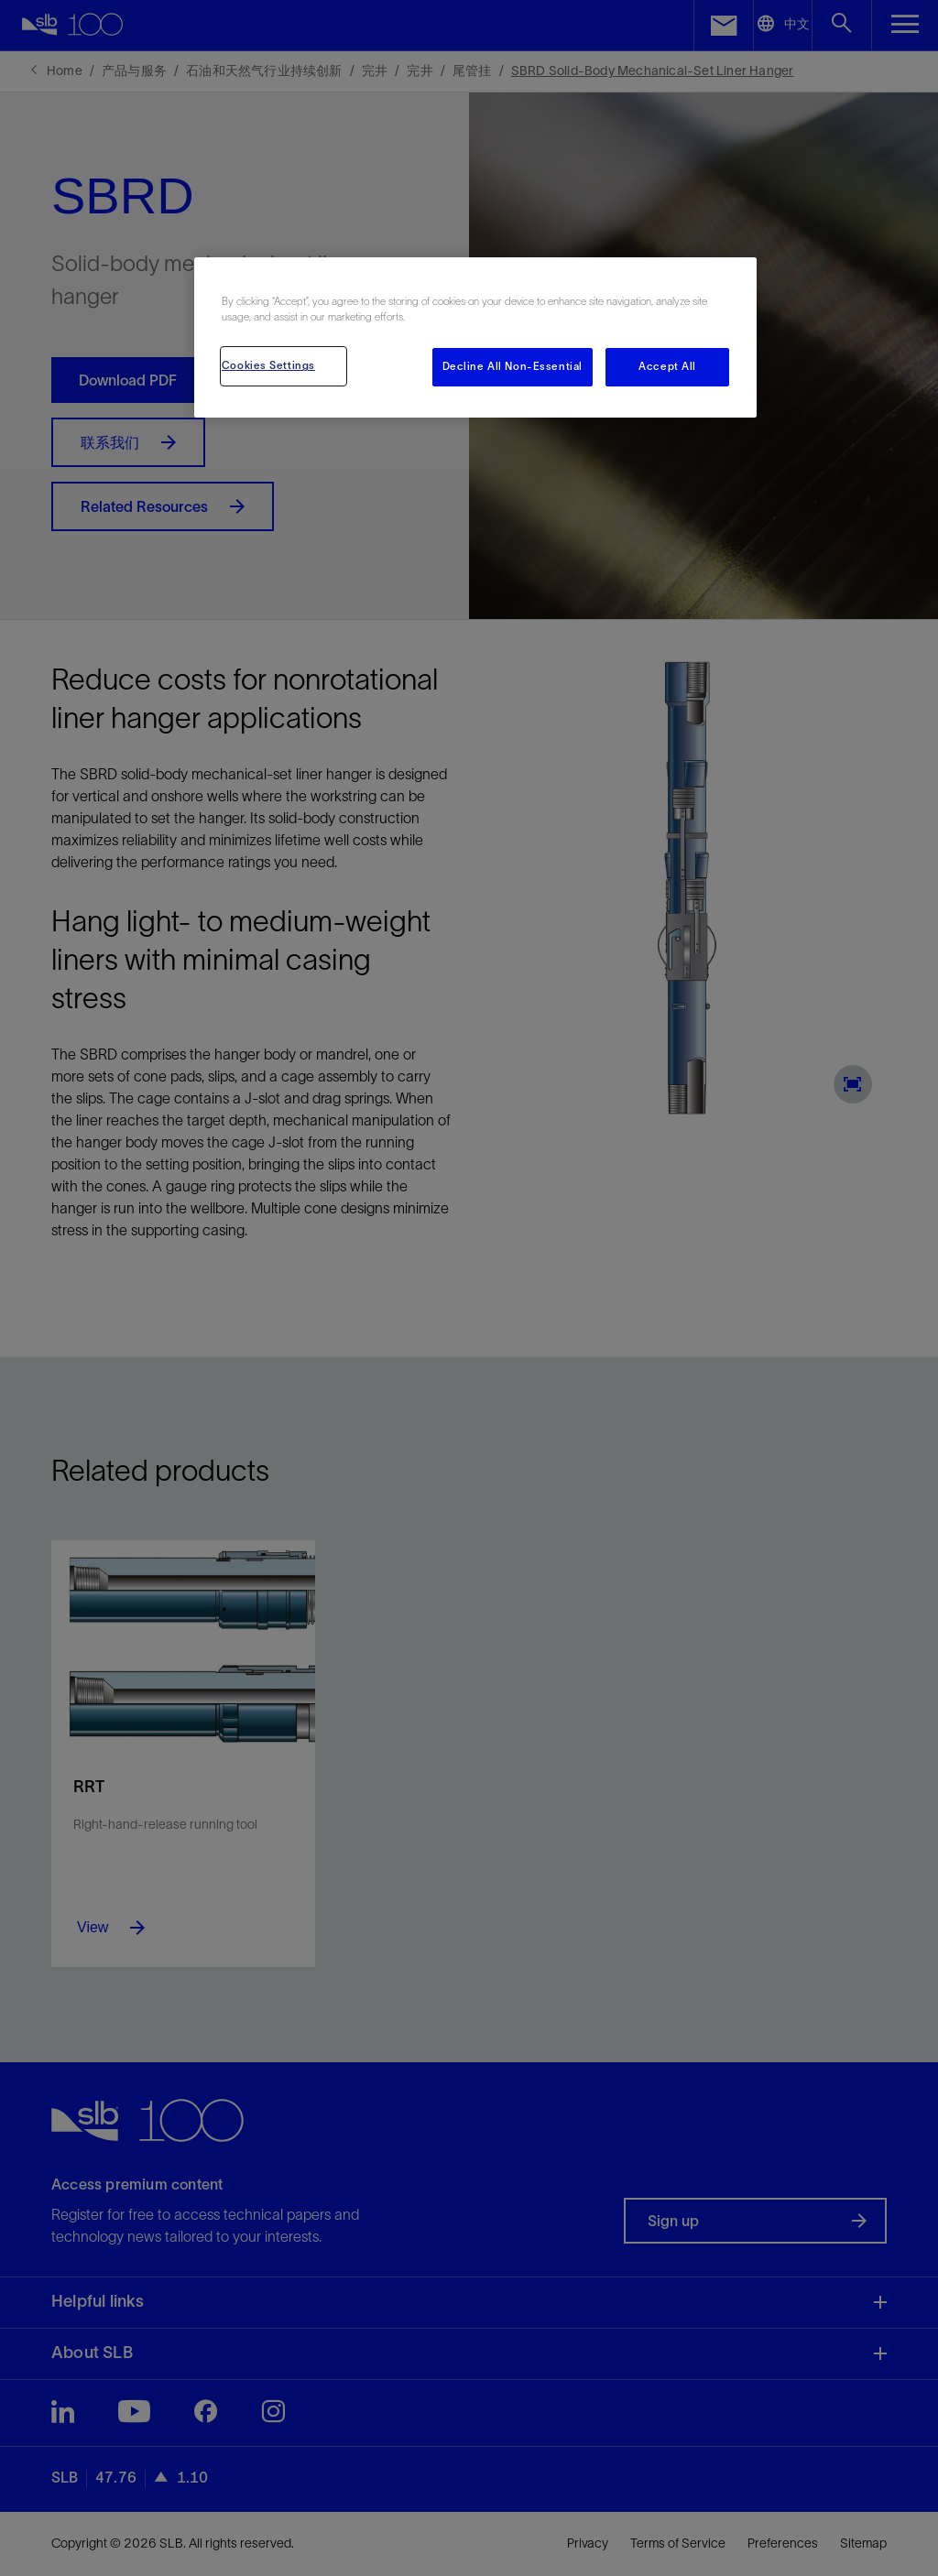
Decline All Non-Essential (512, 366)
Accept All (667, 366)
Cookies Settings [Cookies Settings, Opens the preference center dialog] (268, 365)
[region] (475, 337)
